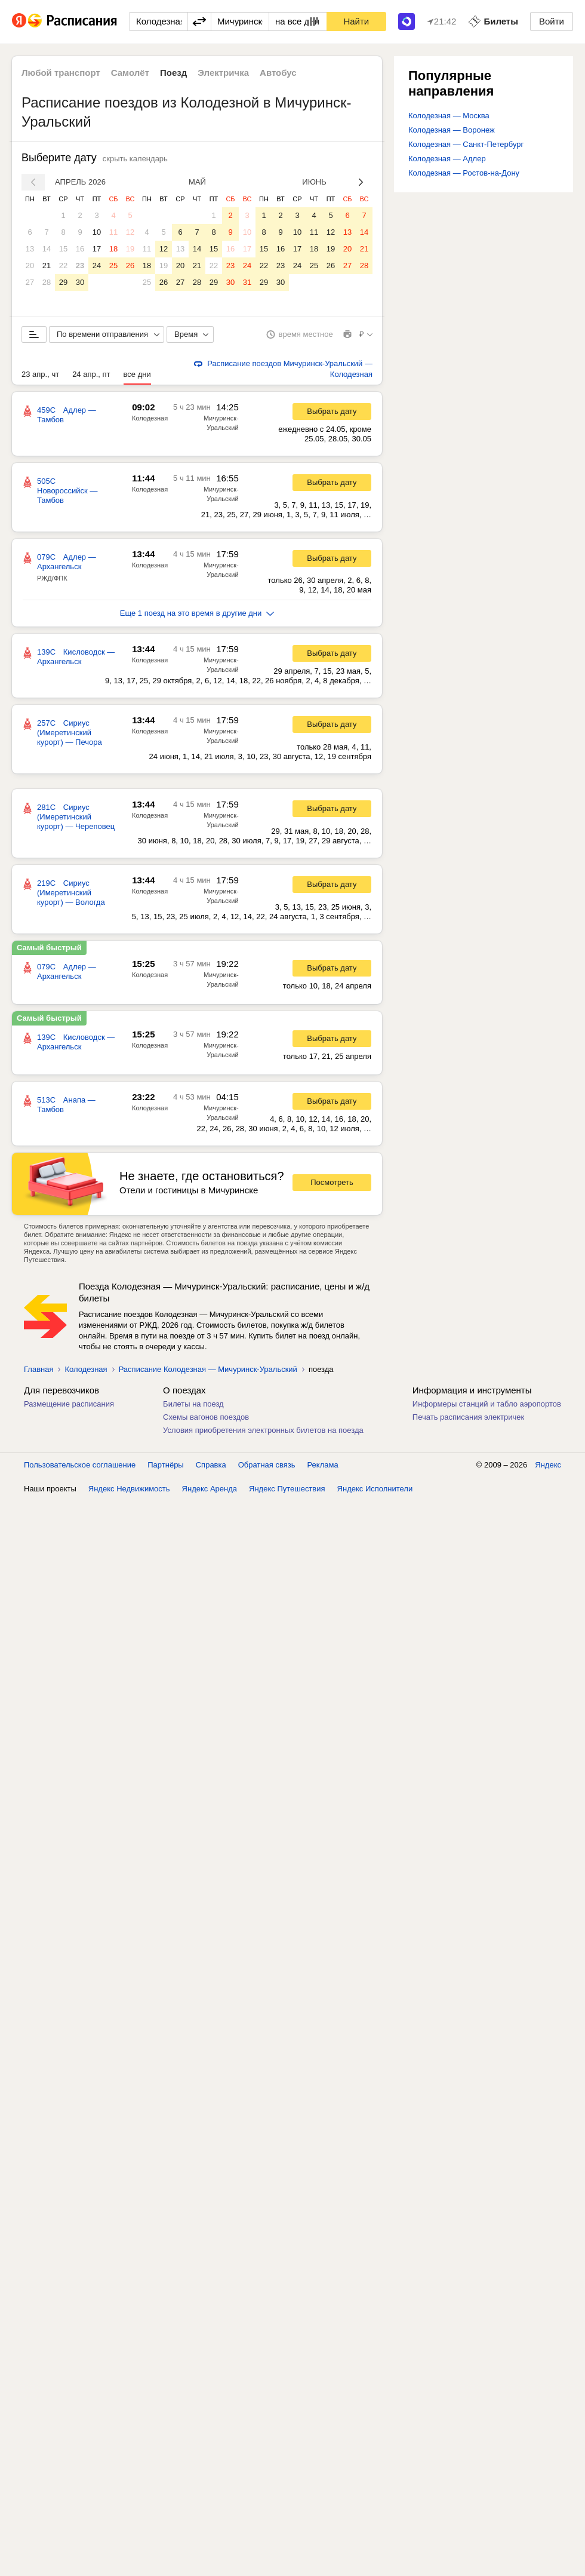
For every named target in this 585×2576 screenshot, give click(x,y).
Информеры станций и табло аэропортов (486, 1403)
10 (97, 232)
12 (130, 232)
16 (80, 248)
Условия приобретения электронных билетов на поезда (263, 1430)
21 (46, 265)
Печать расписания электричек (468, 1417)
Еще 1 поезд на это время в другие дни (197, 613)
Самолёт (130, 72)
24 (97, 265)
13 (30, 248)
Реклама (322, 1464)
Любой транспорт (60, 72)
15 (63, 248)
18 (113, 248)
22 (63, 265)
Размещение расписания (69, 1403)
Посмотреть (331, 1182)
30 (80, 282)
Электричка (223, 72)
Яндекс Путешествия (287, 1488)
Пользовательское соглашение (80, 1464)
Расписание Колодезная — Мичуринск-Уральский (208, 1369)
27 (30, 282)
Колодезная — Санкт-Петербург (466, 144)
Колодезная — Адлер (447, 158)
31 (247, 282)
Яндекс (548, 1464)
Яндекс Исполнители (375, 1488)
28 (46, 282)
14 (46, 248)
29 (63, 282)
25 (113, 265)
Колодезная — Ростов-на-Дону (463, 172)
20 (30, 265)
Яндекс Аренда (209, 1488)
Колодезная (150, 418)
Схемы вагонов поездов (206, 1417)
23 (80, 265)
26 (130, 265)
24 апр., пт (91, 374)
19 (130, 248)
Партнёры (165, 1464)
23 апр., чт (40, 374)
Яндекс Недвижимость (129, 1488)
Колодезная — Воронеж (451, 129)
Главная (38, 1369)
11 (113, 232)
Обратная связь (266, 1464)
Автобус (278, 72)
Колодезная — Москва (448, 115)
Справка (211, 1464)
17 (97, 248)
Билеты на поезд (193, 1403)
